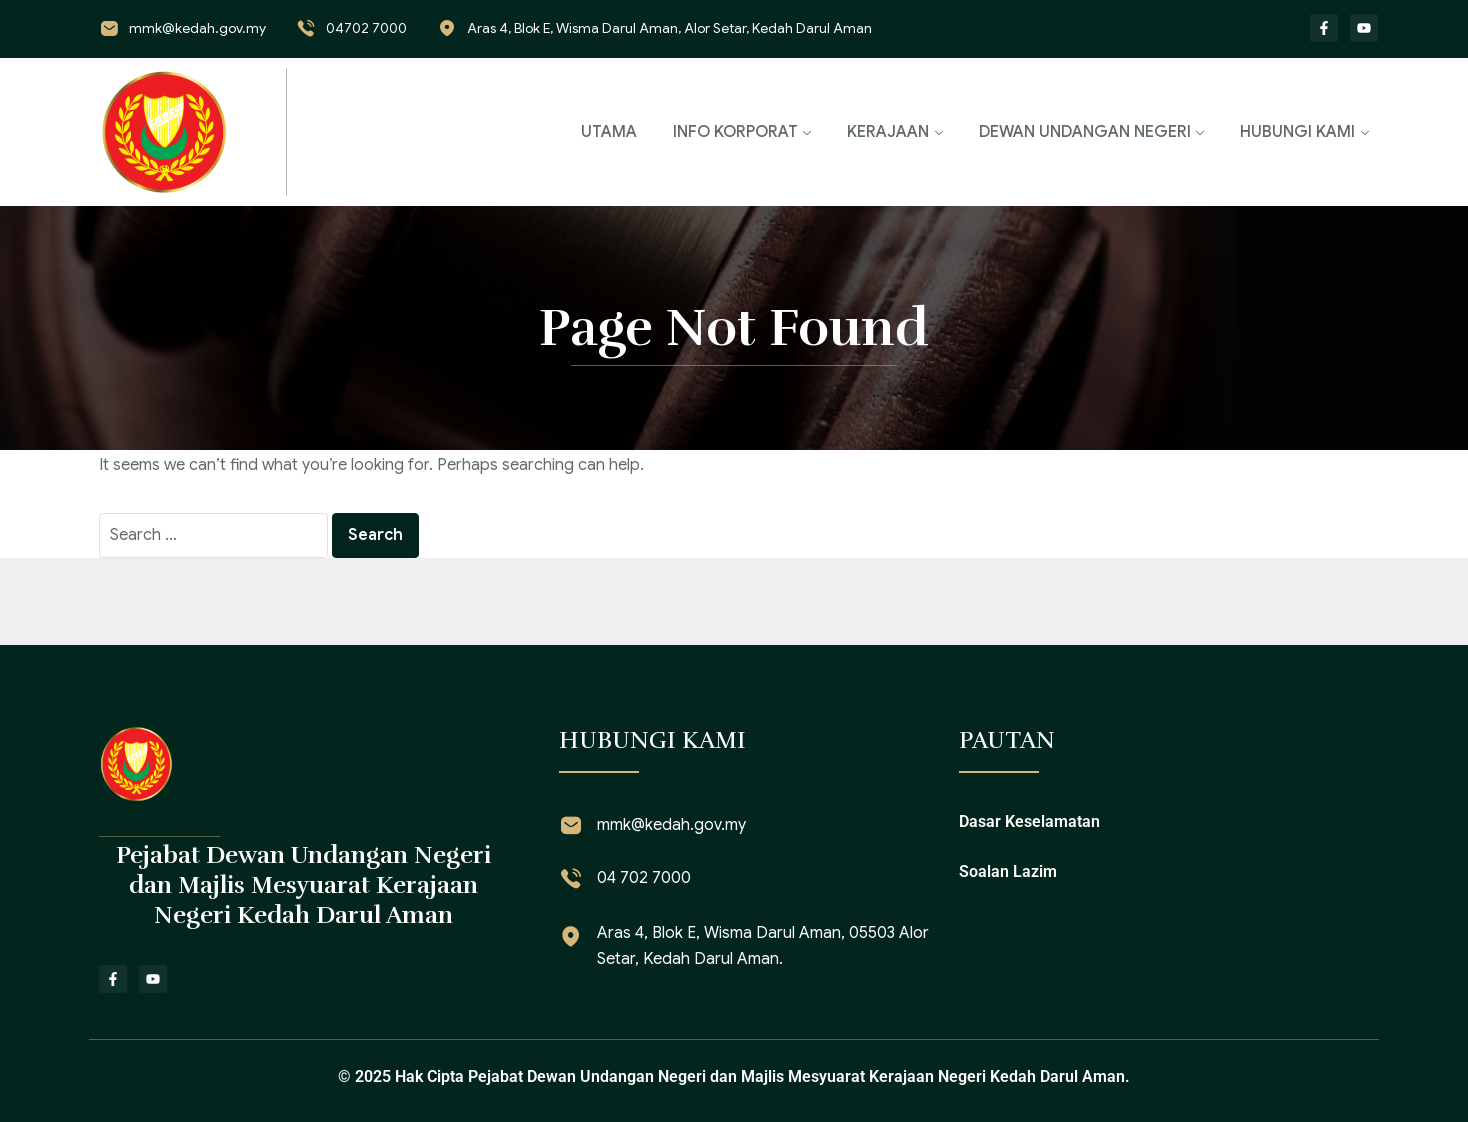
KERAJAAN (888, 132)
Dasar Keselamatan (1029, 821)
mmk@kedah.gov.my (197, 28)
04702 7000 (366, 28)
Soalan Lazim (1008, 871)
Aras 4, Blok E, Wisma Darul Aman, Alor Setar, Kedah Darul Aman (669, 28)
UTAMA (609, 132)
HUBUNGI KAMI (1297, 132)
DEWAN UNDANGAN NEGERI (1085, 132)
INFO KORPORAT (735, 132)
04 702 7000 (644, 878)
